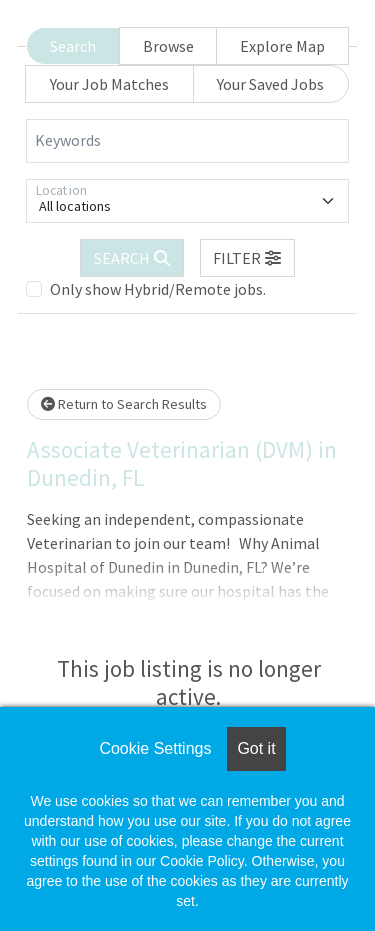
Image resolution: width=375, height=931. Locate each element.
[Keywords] (187, 141)
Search (73, 46)
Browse (168, 46)
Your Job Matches (109, 84)
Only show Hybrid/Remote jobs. (158, 289)
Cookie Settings (155, 748)
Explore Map (282, 46)
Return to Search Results (124, 404)
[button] (248, 258)
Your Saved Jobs (270, 84)
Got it (256, 748)
